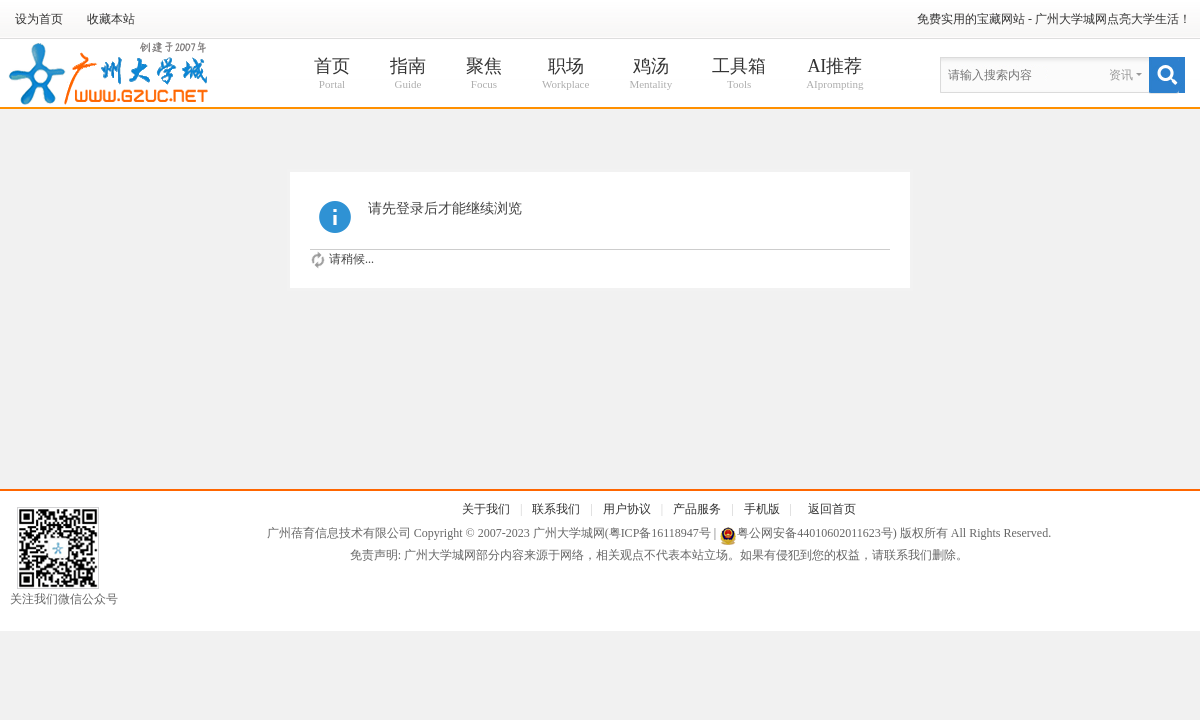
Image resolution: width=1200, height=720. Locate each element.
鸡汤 (650, 74)
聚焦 (484, 74)
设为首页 (39, 19)
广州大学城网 (569, 533)
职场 (565, 74)
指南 (408, 74)
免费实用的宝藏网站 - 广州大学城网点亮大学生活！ (1054, 19)
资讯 (1121, 75)
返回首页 (832, 509)
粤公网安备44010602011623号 (815, 533)
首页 (332, 74)
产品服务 (697, 509)
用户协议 (627, 509)
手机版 (762, 509)
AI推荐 (834, 74)
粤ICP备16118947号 (660, 533)
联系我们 (556, 509)
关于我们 (486, 509)
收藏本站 (111, 19)
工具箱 (739, 74)
